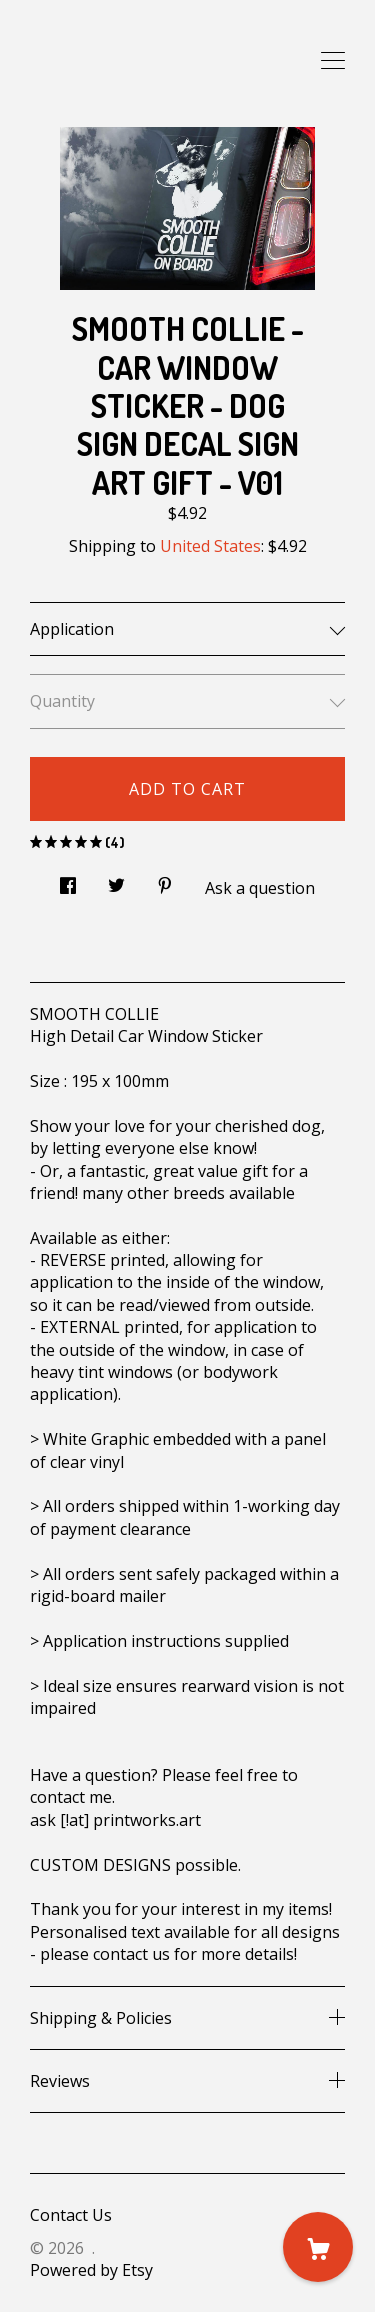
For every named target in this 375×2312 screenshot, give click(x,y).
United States (210, 546)
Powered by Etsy (91, 2270)
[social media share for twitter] (116, 879)
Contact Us (71, 2215)
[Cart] (318, 2247)
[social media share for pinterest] (165, 879)
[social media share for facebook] (68, 879)
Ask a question (260, 888)
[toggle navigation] (333, 61)
